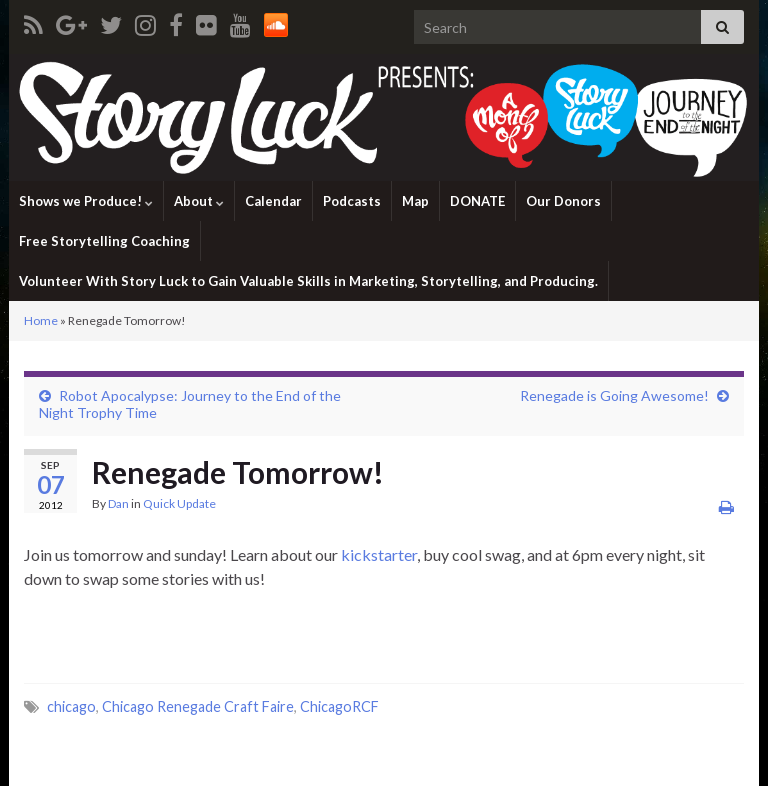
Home (41, 320)
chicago (71, 706)
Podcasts (352, 201)
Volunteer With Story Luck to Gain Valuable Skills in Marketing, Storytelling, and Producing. (308, 281)
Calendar (273, 201)
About (199, 201)
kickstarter (379, 554)
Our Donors (563, 201)
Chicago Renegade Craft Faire (198, 706)
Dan (118, 503)
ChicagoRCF (339, 706)
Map (415, 201)
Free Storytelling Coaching (104, 241)
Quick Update (179, 503)
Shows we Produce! (86, 201)
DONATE (477, 201)
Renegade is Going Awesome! (614, 395)
